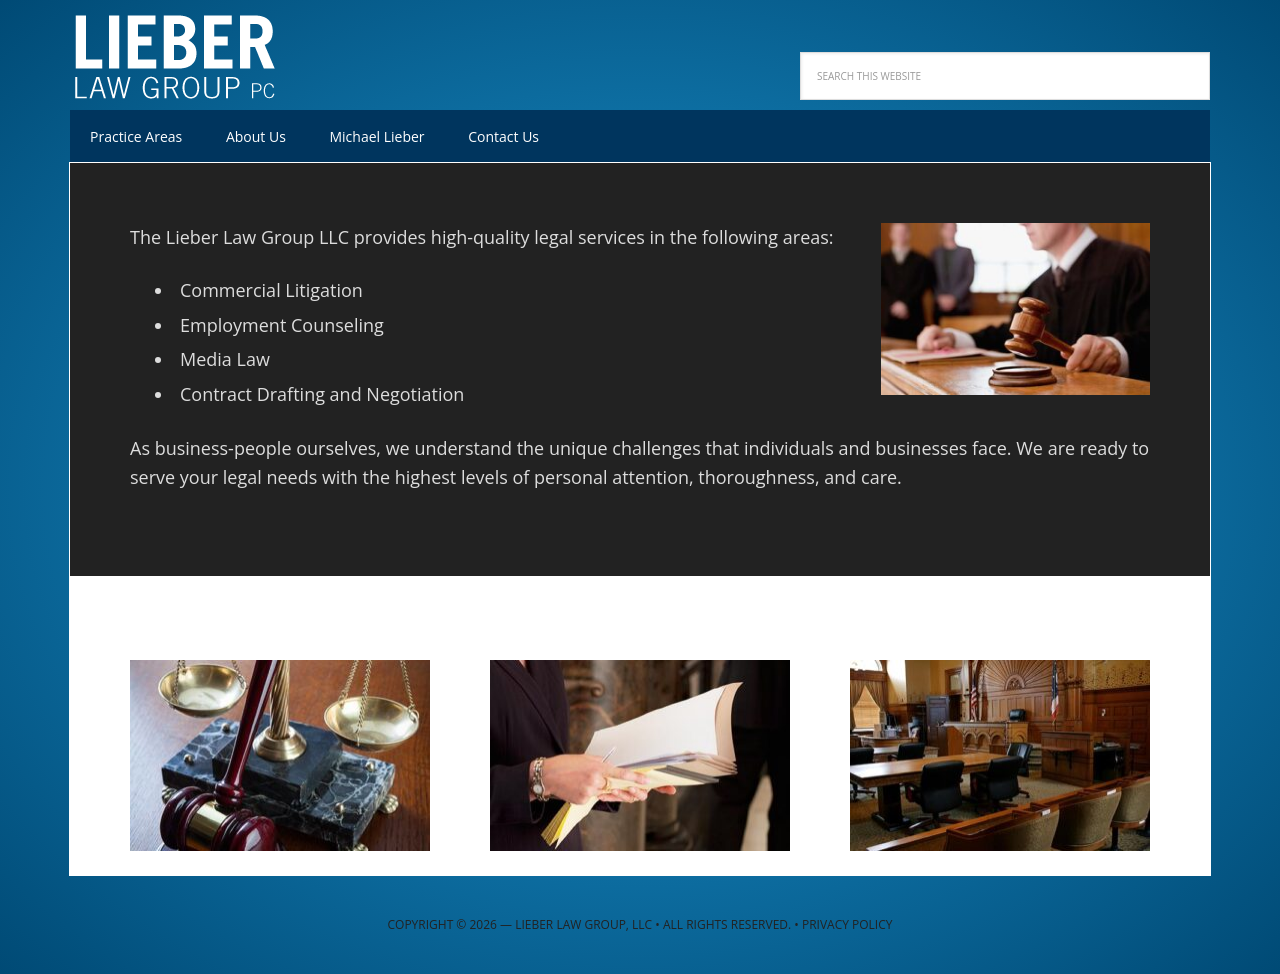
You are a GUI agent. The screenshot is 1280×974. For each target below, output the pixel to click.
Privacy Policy (847, 924)
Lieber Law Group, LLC (200, 50)
